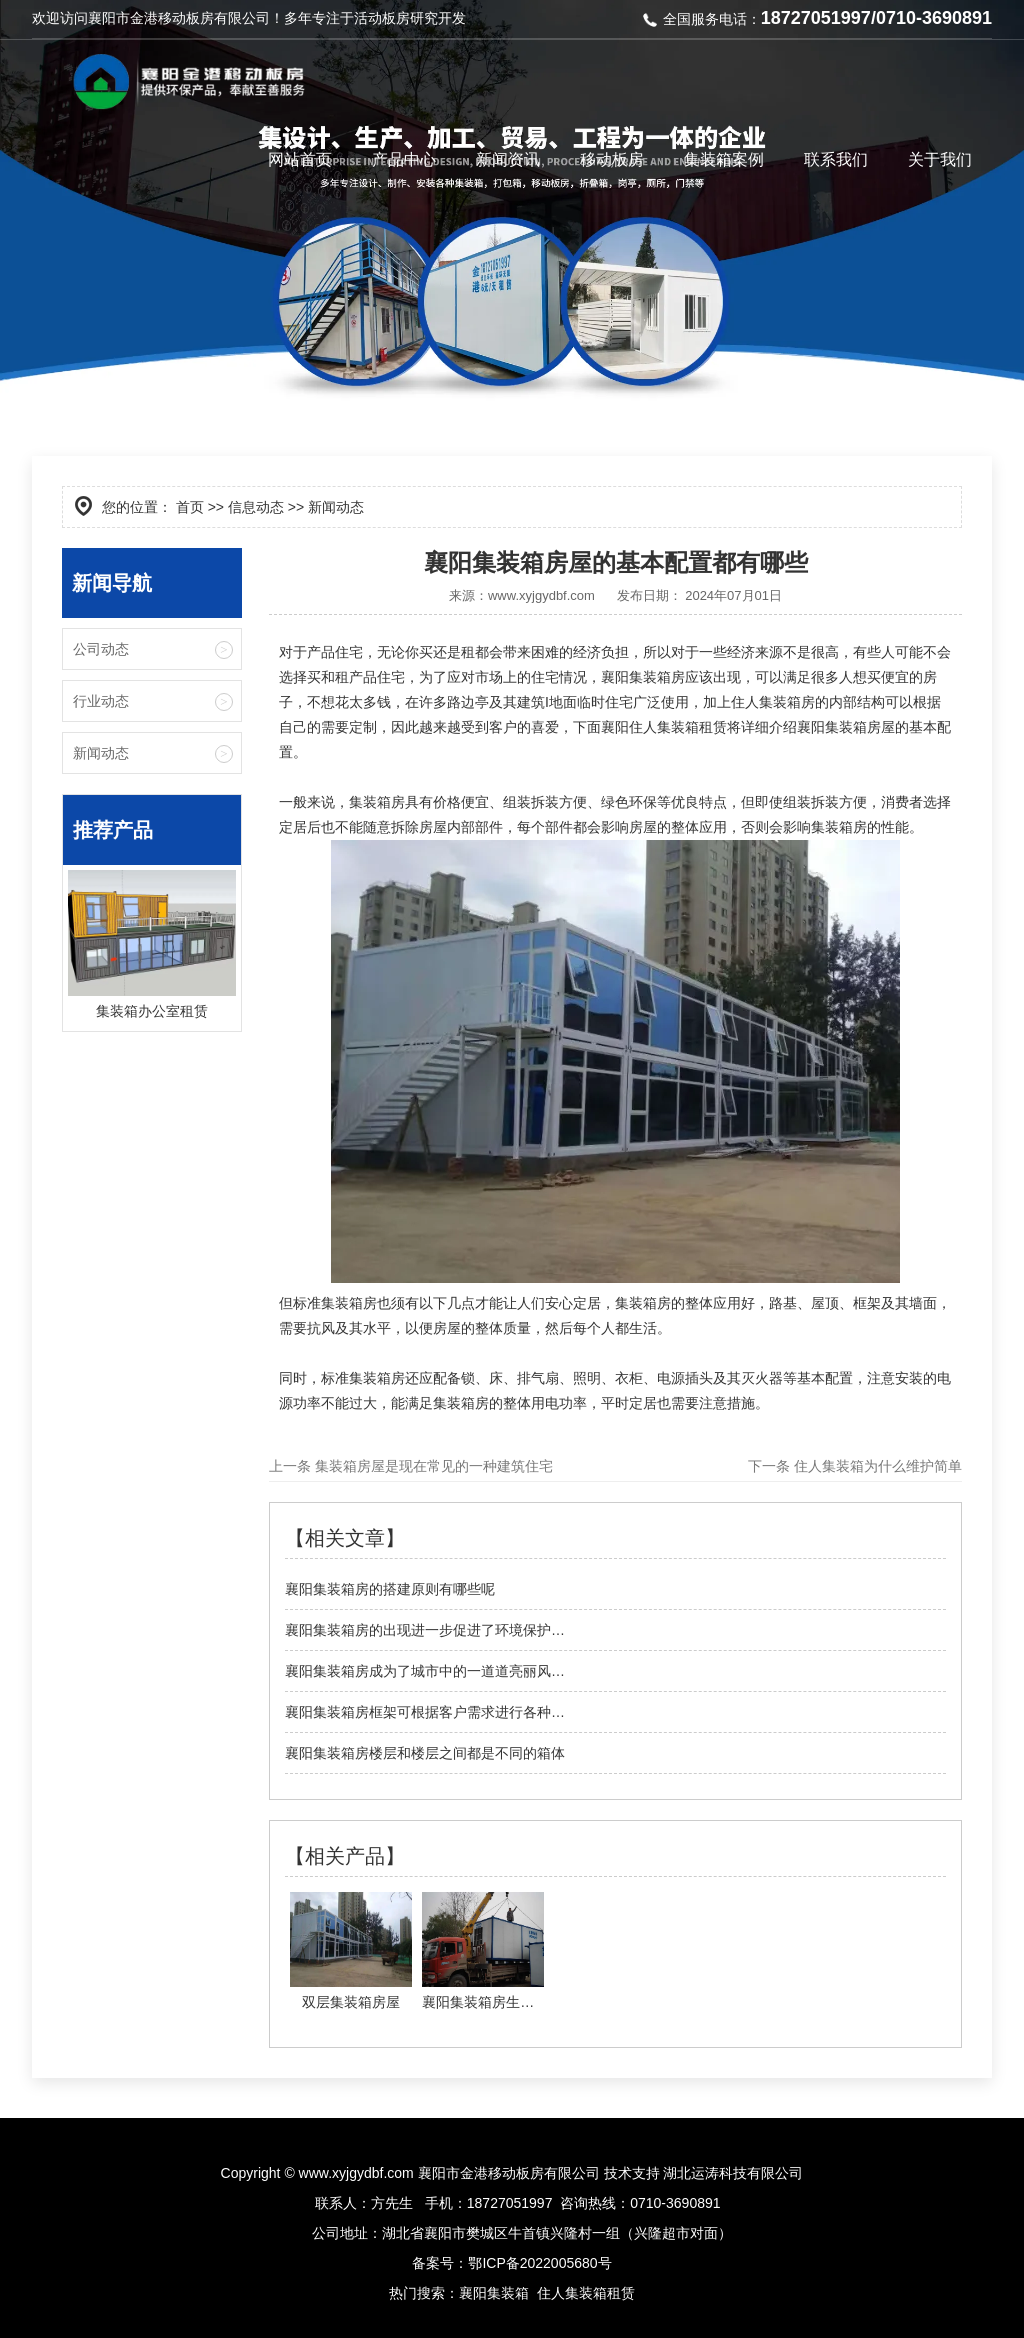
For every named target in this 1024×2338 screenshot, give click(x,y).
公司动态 (101, 649)
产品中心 (404, 159)
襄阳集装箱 (494, 2293)
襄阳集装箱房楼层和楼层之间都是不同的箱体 (425, 1753)
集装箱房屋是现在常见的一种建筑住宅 (432, 1466)
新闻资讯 (508, 159)
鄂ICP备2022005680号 (539, 2263)
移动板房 (612, 159)
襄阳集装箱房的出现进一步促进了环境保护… (425, 1630)
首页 (190, 507)
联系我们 (836, 159)
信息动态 (256, 507)
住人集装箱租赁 (586, 2293)
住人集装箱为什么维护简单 (876, 1466)
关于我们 (940, 159)
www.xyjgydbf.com (541, 595)
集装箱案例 (724, 159)
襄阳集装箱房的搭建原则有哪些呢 (390, 1589)
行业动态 (101, 701)
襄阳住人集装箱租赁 (664, 727)
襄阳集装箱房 (643, 677)
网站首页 (300, 159)
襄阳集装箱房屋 (846, 727)
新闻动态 (101, 753)
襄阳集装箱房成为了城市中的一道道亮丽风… (425, 1671)
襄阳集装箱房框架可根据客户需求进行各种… (425, 1712)
